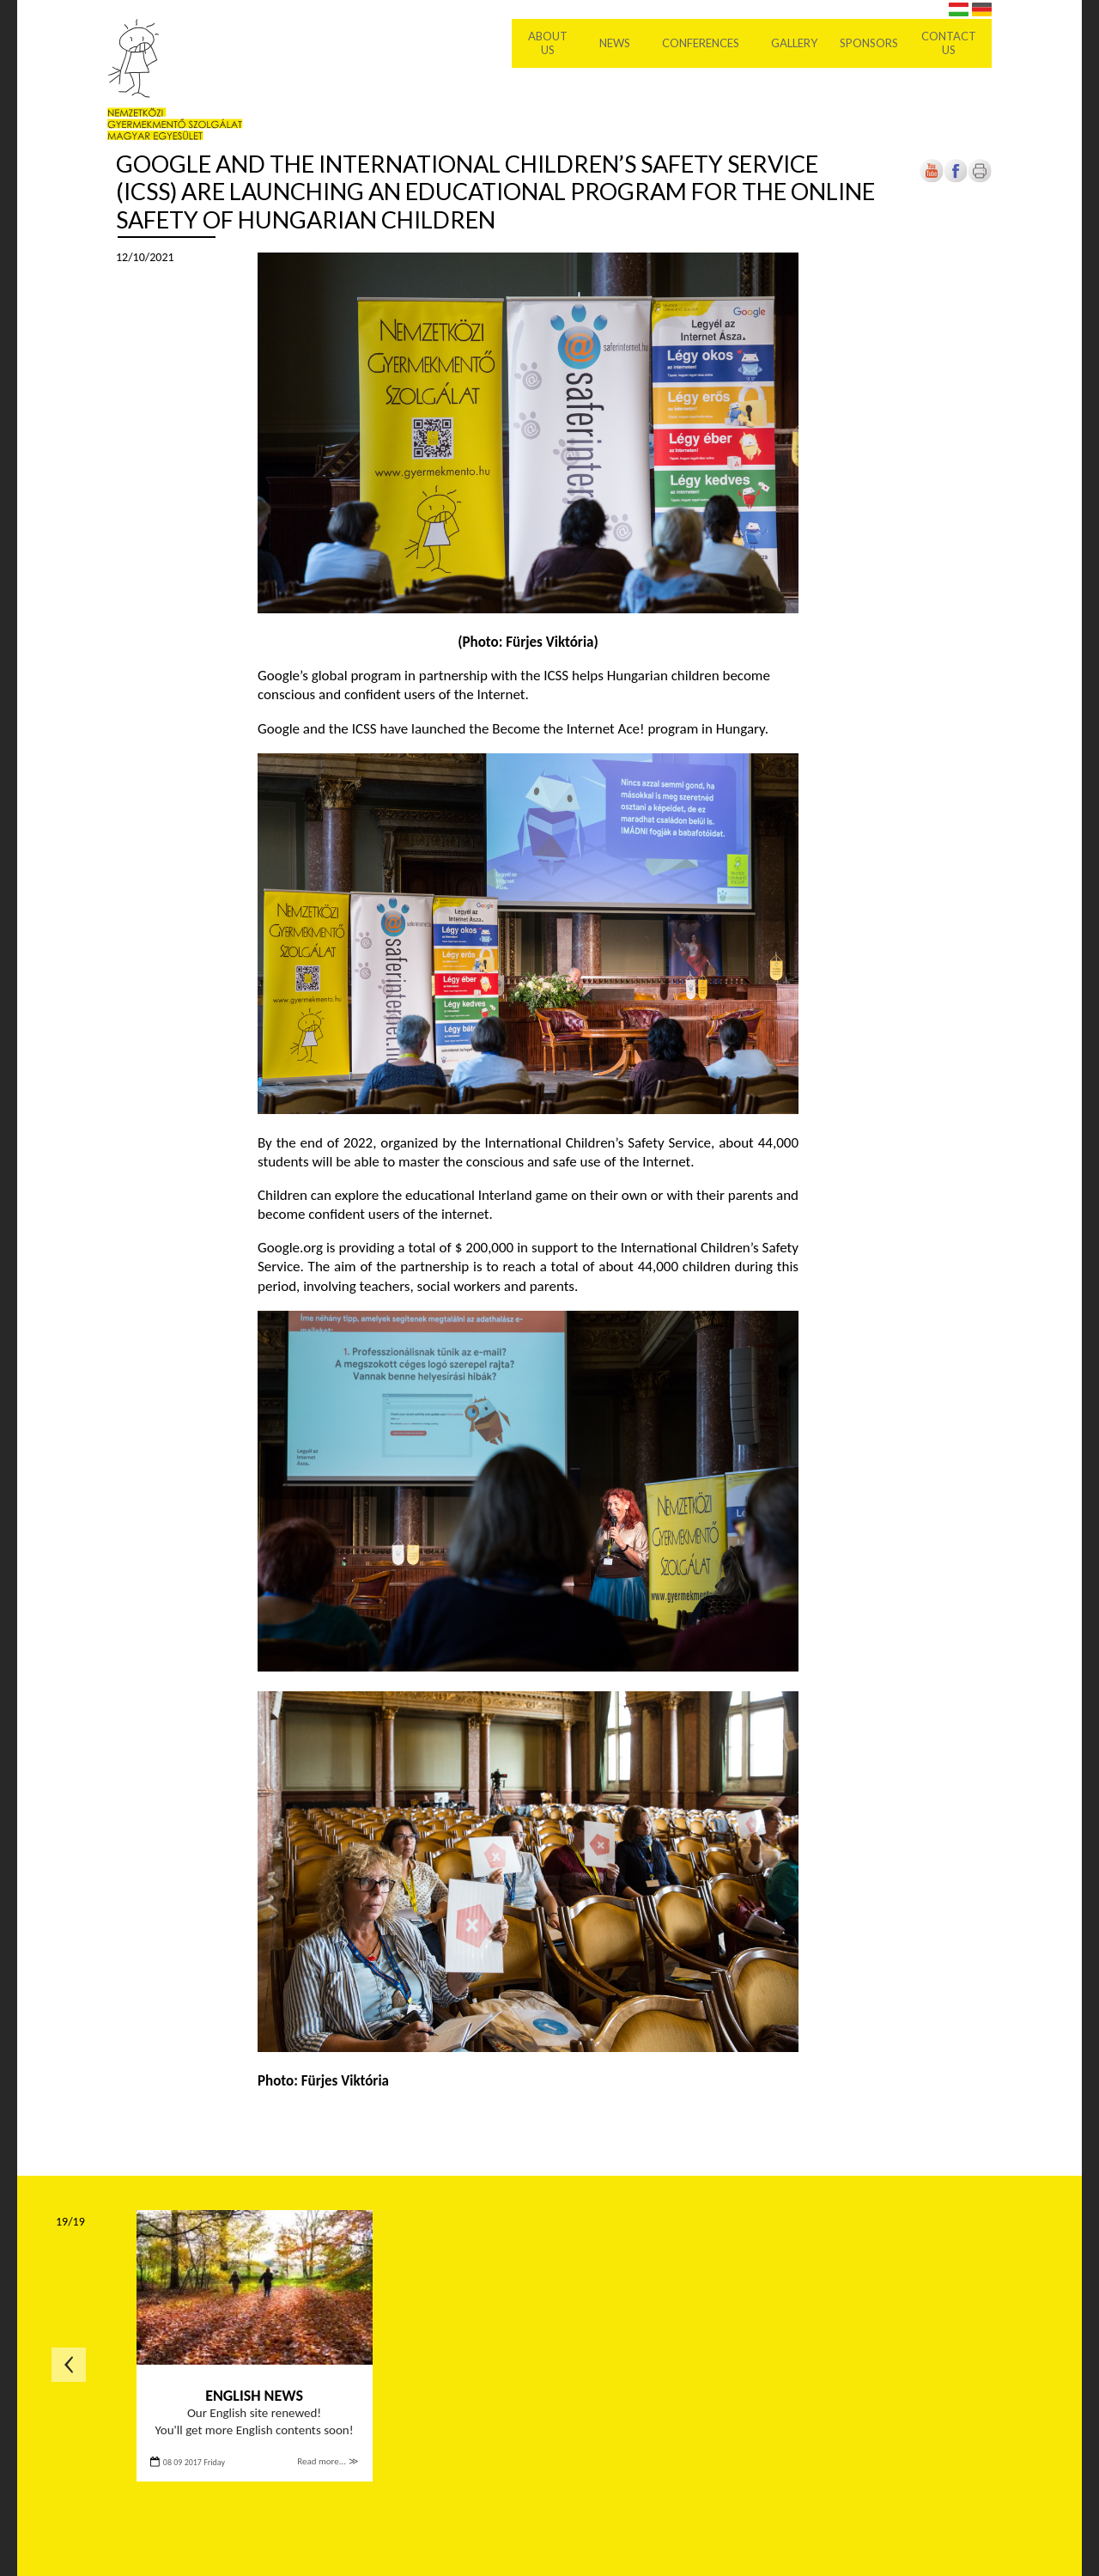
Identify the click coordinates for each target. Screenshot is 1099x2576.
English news (254, 2395)
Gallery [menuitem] (794, 43)
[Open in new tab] (956, 179)
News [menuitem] (614, 43)
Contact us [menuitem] (948, 43)
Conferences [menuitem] (700, 43)
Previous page (69, 2365)
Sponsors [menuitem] (869, 43)
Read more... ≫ (327, 2461)
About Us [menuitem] (548, 43)
